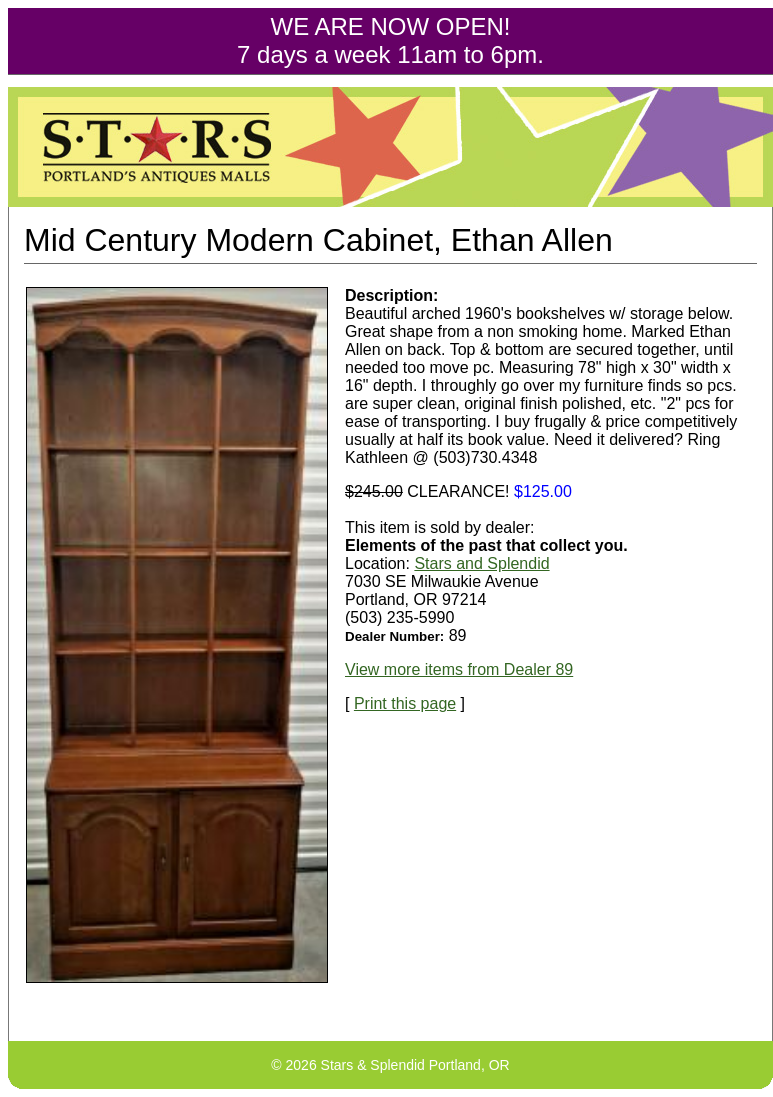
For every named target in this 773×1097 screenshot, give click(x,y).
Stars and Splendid (481, 563)
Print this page (405, 703)
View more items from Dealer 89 (459, 669)
